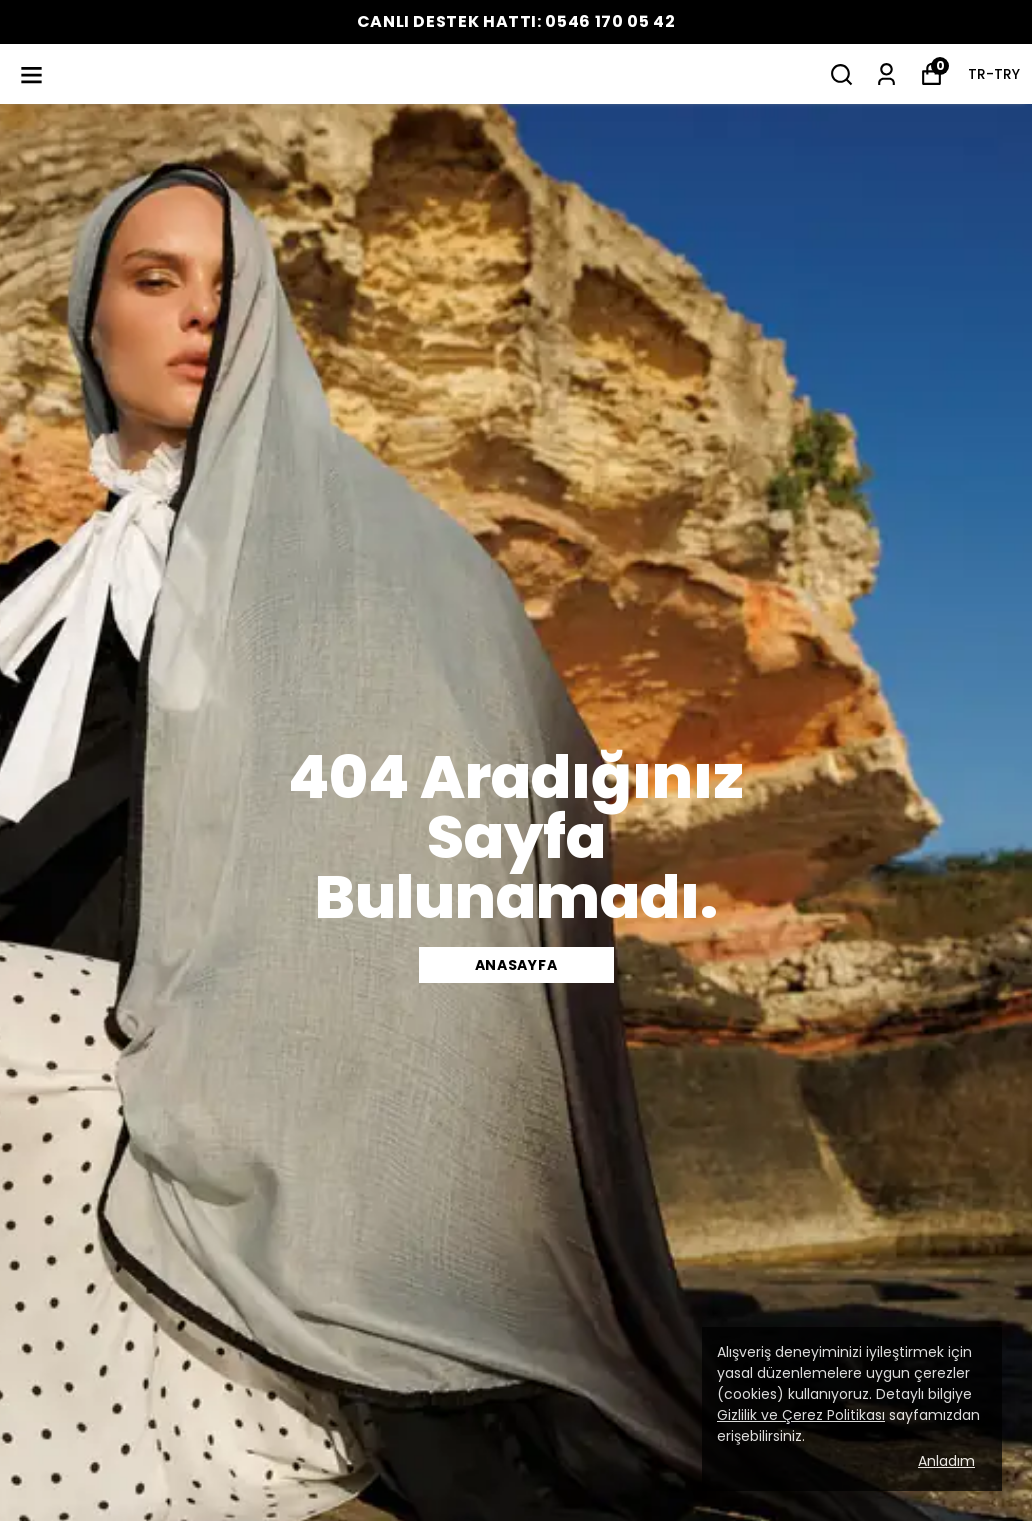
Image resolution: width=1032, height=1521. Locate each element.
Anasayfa (516, 965)
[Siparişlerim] (886, 74)
